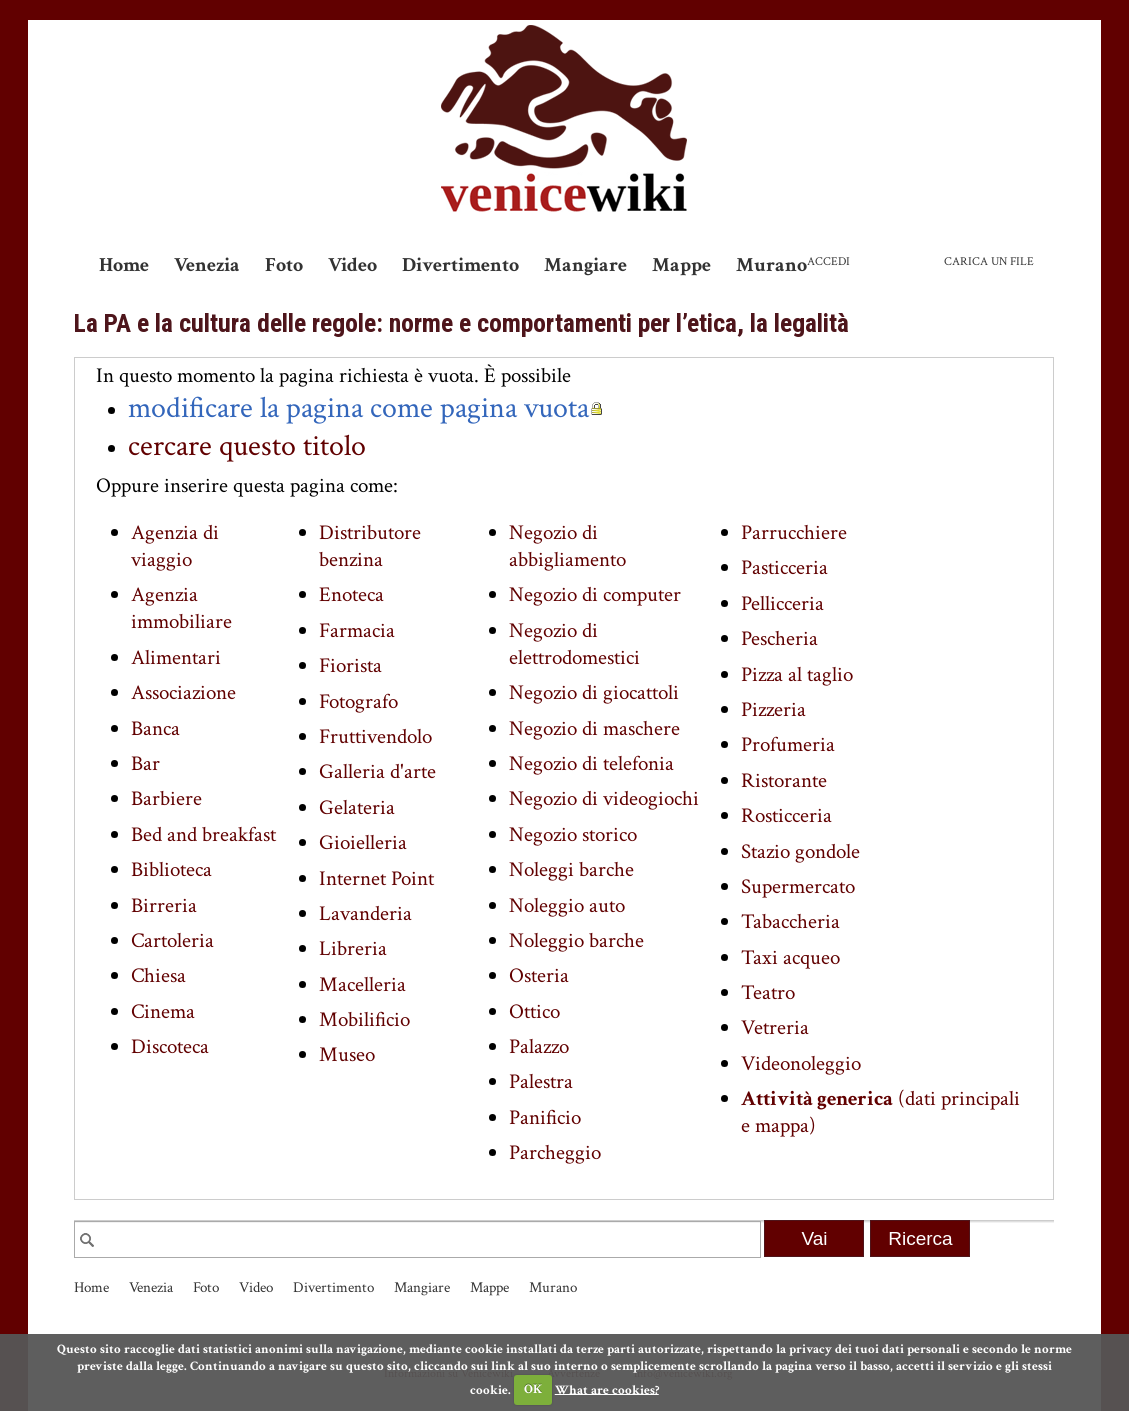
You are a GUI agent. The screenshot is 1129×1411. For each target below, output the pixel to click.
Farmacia (357, 630)
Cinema (163, 1011)
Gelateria (357, 807)
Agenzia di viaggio (175, 546)
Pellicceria (782, 603)
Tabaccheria (790, 921)
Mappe (681, 265)
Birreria (164, 905)
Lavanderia (365, 913)
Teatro (768, 992)
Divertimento (460, 265)
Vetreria (775, 1027)
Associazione (183, 692)
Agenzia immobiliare (181, 608)
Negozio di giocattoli (594, 692)
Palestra (541, 1081)
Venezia (207, 265)
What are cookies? (607, 1389)
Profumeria (788, 744)
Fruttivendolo (375, 736)
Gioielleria (363, 842)
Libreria (353, 948)
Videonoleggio (801, 1063)
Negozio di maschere (594, 728)
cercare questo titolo (247, 446)
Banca (155, 728)
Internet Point (376, 878)
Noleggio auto (567, 905)
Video (352, 265)
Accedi (828, 261)
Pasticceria (784, 567)
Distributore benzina (370, 546)
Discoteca (170, 1046)
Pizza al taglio (797, 674)
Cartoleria (172, 940)
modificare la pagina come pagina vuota (358, 408)
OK (533, 1389)
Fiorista (350, 665)
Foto (284, 265)
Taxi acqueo (790, 957)
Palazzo (539, 1046)
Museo (347, 1054)
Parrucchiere (794, 532)
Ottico (534, 1011)
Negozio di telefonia (591, 763)
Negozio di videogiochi (604, 798)
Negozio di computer (595, 594)
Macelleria (362, 984)
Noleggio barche (576, 940)
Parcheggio (555, 1152)
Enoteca (351, 594)
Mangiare (585, 265)
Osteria (539, 975)
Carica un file (989, 261)
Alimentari (176, 657)
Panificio (545, 1117)
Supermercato (798, 886)
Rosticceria (786, 815)
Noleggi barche (571, 869)
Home (124, 265)
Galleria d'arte (377, 771)
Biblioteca (171, 869)
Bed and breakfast (203, 834)
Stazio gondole (800, 851)
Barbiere (166, 798)
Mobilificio (364, 1019)
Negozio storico (573, 834)
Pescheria (779, 638)
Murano (771, 265)
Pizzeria (773, 709)
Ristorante (784, 780)
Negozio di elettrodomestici (574, 644)
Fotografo (358, 701)
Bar (145, 763)
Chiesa (158, 975)
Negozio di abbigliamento (567, 546)
